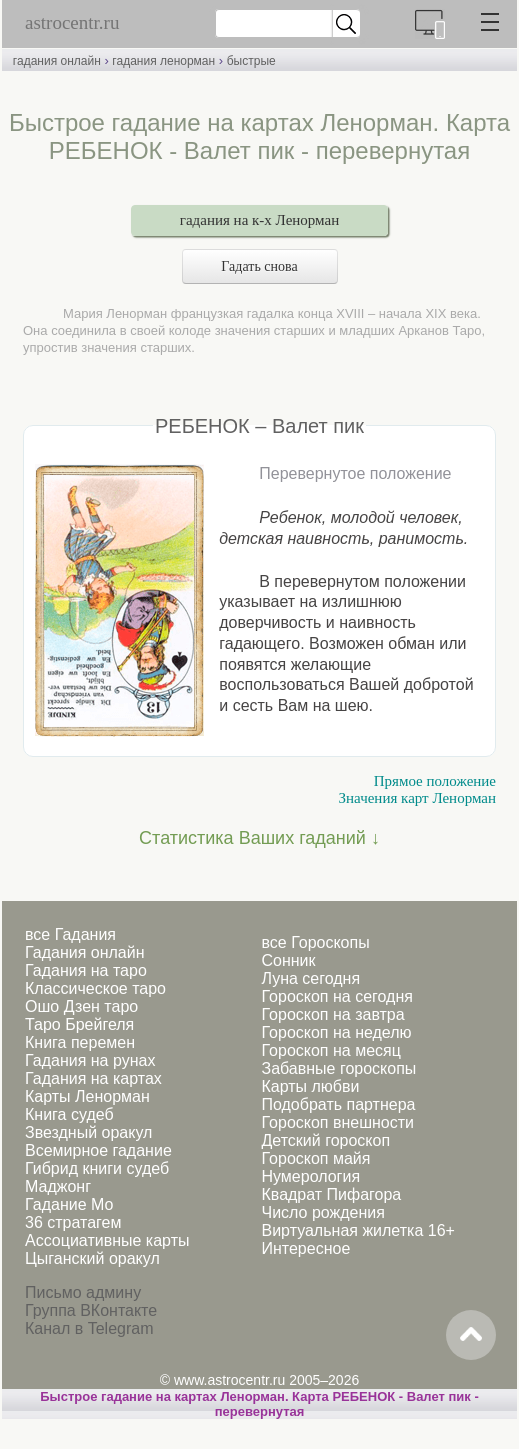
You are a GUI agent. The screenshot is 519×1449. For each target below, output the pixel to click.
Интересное (305, 1248)
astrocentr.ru (72, 22)
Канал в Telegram (89, 1328)
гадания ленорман (163, 61)
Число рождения (322, 1212)
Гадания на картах (93, 1078)
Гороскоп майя (315, 1158)
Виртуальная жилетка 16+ (357, 1230)
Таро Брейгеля (79, 1024)
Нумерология (310, 1176)
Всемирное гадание (98, 1150)
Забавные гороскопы (338, 1068)
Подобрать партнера (338, 1104)
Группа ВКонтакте (91, 1310)
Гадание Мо (69, 1204)
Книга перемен (80, 1042)
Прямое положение (435, 781)
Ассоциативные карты (107, 1240)
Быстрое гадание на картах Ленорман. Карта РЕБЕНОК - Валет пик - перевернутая (259, 1404)
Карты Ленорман (87, 1096)
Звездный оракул (88, 1132)
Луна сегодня (310, 978)
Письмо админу (83, 1292)
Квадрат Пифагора (331, 1194)
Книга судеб (69, 1114)
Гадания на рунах (90, 1060)
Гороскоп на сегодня (336, 996)
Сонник (288, 960)
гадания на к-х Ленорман (259, 220)
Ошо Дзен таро (81, 1006)
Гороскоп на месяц (330, 1050)
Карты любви (310, 1086)
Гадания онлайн (85, 952)
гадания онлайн (57, 61)
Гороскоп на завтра (332, 1014)
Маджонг (58, 1186)
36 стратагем (73, 1222)
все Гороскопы (315, 942)
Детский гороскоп (325, 1140)
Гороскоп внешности (337, 1122)
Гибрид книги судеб (97, 1168)
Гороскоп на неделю (336, 1032)
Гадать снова (259, 266)
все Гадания (70, 934)
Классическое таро (95, 988)
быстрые (251, 61)
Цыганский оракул (92, 1258)
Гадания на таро (86, 970)
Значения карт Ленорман (417, 798)
